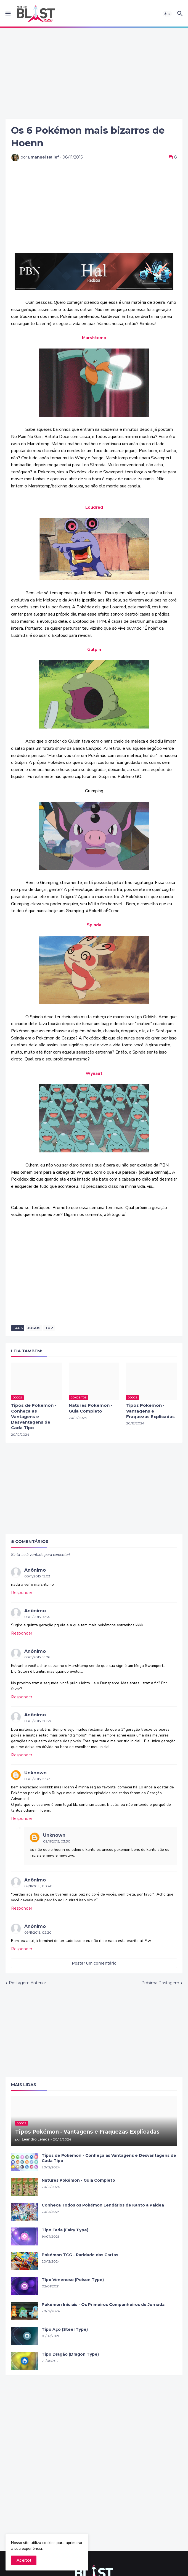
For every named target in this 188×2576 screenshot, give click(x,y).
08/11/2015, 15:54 (37, 1617)
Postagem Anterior (27, 1982)
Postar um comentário (94, 1963)
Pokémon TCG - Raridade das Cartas (80, 2254)
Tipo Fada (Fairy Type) (65, 2229)
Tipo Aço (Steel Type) (65, 2329)
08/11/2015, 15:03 (37, 1576)
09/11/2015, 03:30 (56, 1841)
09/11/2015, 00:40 (38, 1886)
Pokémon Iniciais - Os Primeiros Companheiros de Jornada (103, 2304)
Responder (21, 1592)
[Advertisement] (94, 73)
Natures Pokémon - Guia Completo (90, 1408)
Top (49, 1328)
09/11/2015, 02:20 (38, 1932)
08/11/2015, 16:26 (37, 1657)
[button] (7, 14)
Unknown (35, 1772)
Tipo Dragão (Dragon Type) (70, 2354)
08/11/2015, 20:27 (37, 1721)
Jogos (33, 1328)
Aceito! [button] (24, 2560)
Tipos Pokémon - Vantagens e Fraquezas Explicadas (150, 1411)
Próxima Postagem (160, 1982)
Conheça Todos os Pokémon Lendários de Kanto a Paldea (103, 2205)
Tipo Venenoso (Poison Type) (73, 2279)
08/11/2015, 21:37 (37, 1779)
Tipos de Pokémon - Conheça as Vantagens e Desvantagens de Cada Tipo (33, 1416)
